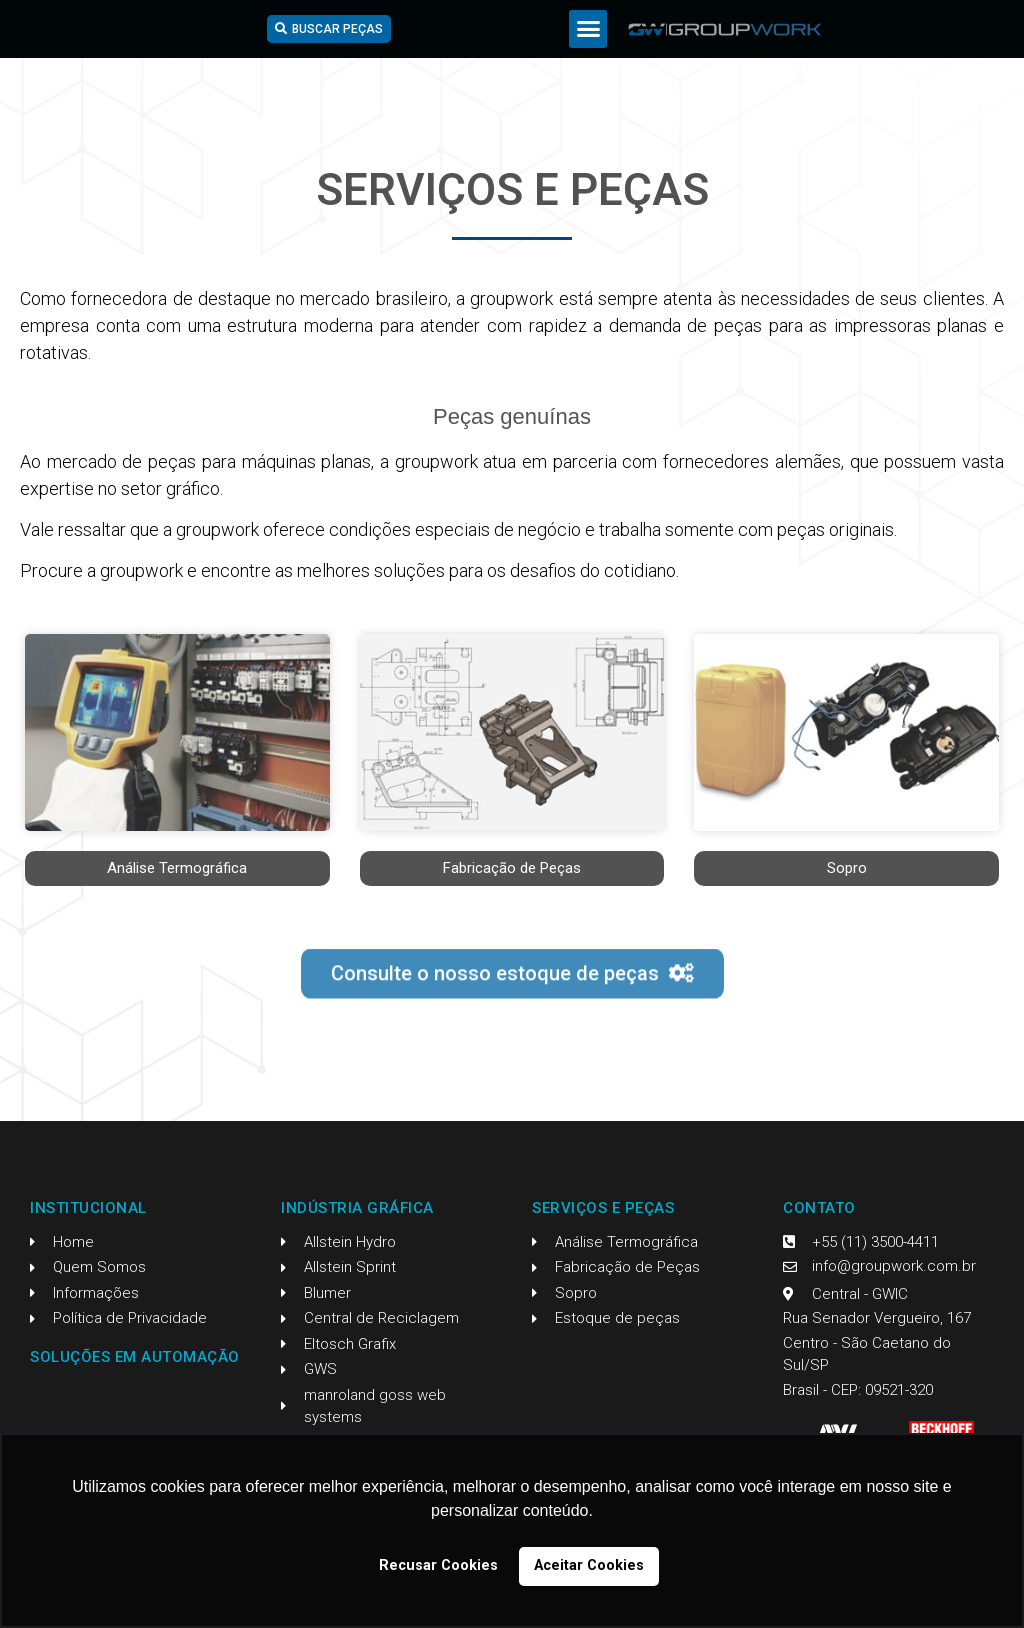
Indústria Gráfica (357, 1208)
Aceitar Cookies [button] (589, 1565)
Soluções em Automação (135, 1357)
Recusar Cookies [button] (438, 1565)
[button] (588, 29)
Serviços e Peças (603, 1208)
